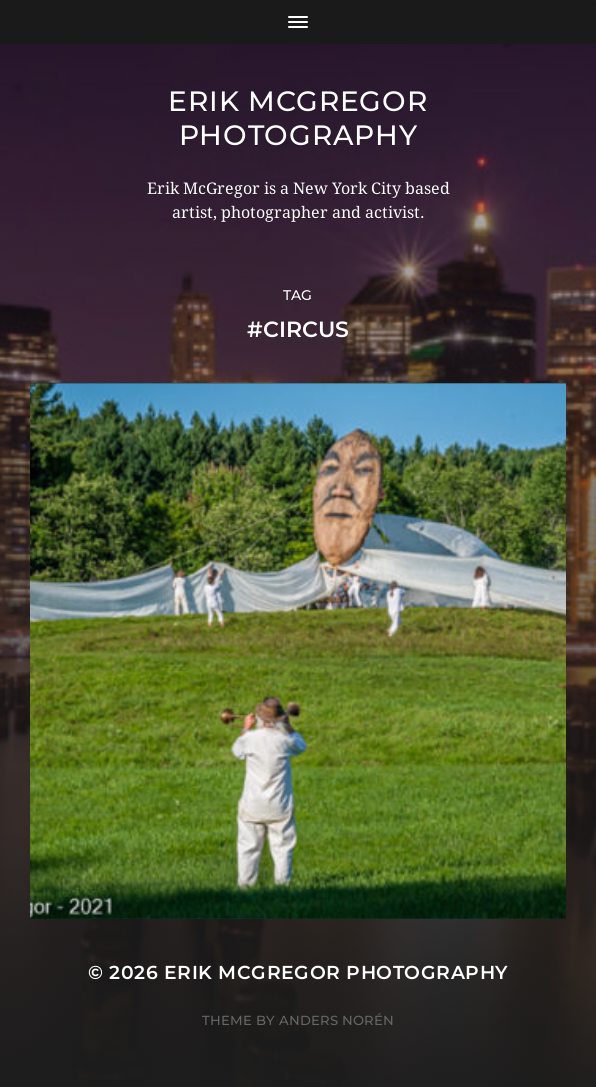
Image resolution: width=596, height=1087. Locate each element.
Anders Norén (336, 1020)
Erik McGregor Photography (297, 118)
